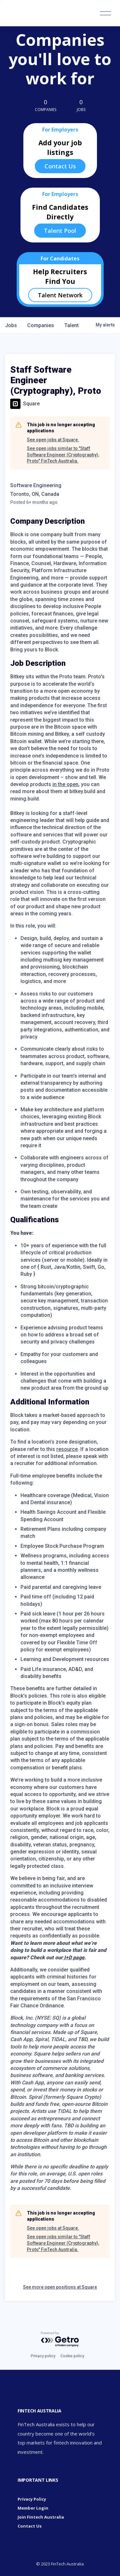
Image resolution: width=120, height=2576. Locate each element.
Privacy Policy (32, 2499)
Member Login (33, 2508)
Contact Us (60, 166)
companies (40, 325)
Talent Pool (60, 230)
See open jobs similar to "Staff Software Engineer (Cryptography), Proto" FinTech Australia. (63, 454)
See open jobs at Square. (53, 439)
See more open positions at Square (60, 2287)
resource (67, 1449)
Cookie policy (72, 2356)
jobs (11, 325)
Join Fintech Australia (41, 2517)
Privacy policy (43, 2356)
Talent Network (60, 295)
